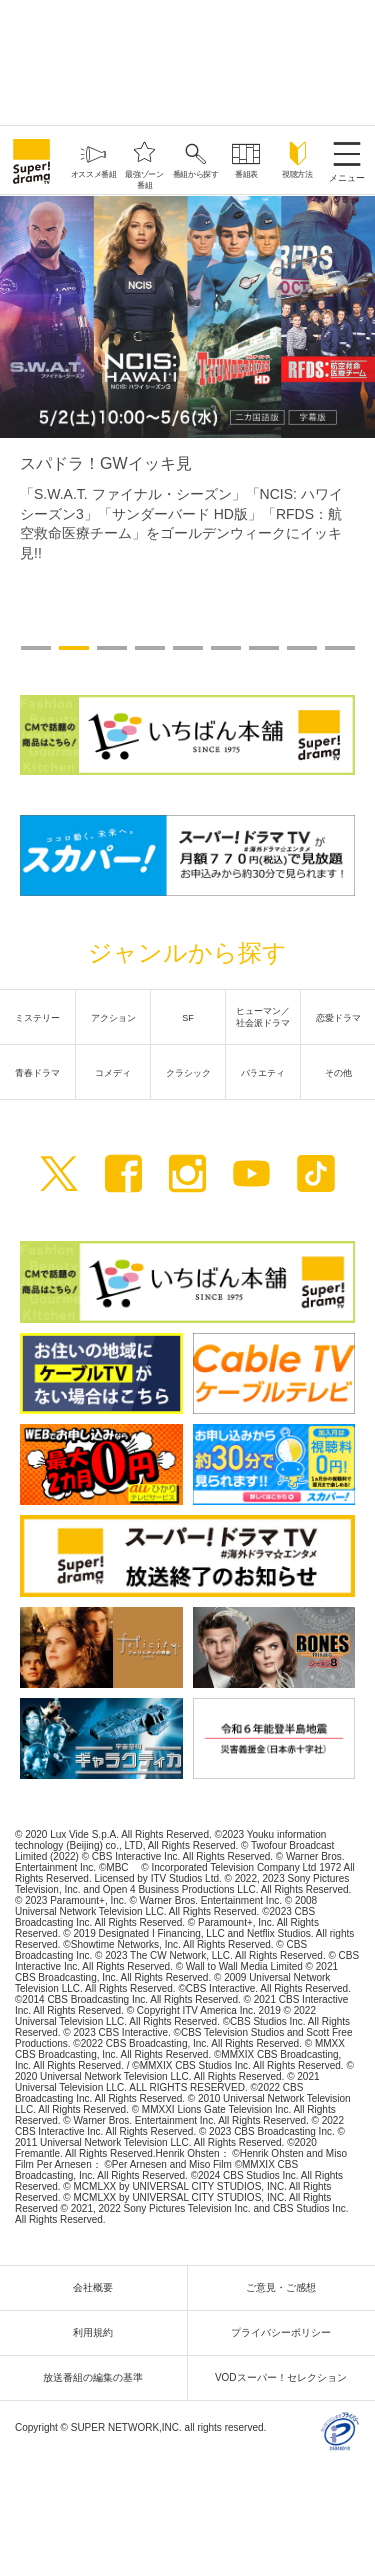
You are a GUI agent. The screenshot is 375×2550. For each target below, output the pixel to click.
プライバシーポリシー (286, 2332)
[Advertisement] (188, 60)
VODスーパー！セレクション (286, 2377)
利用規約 (98, 2332)
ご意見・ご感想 (286, 2287)
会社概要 (98, 2287)
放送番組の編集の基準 (98, 2377)
